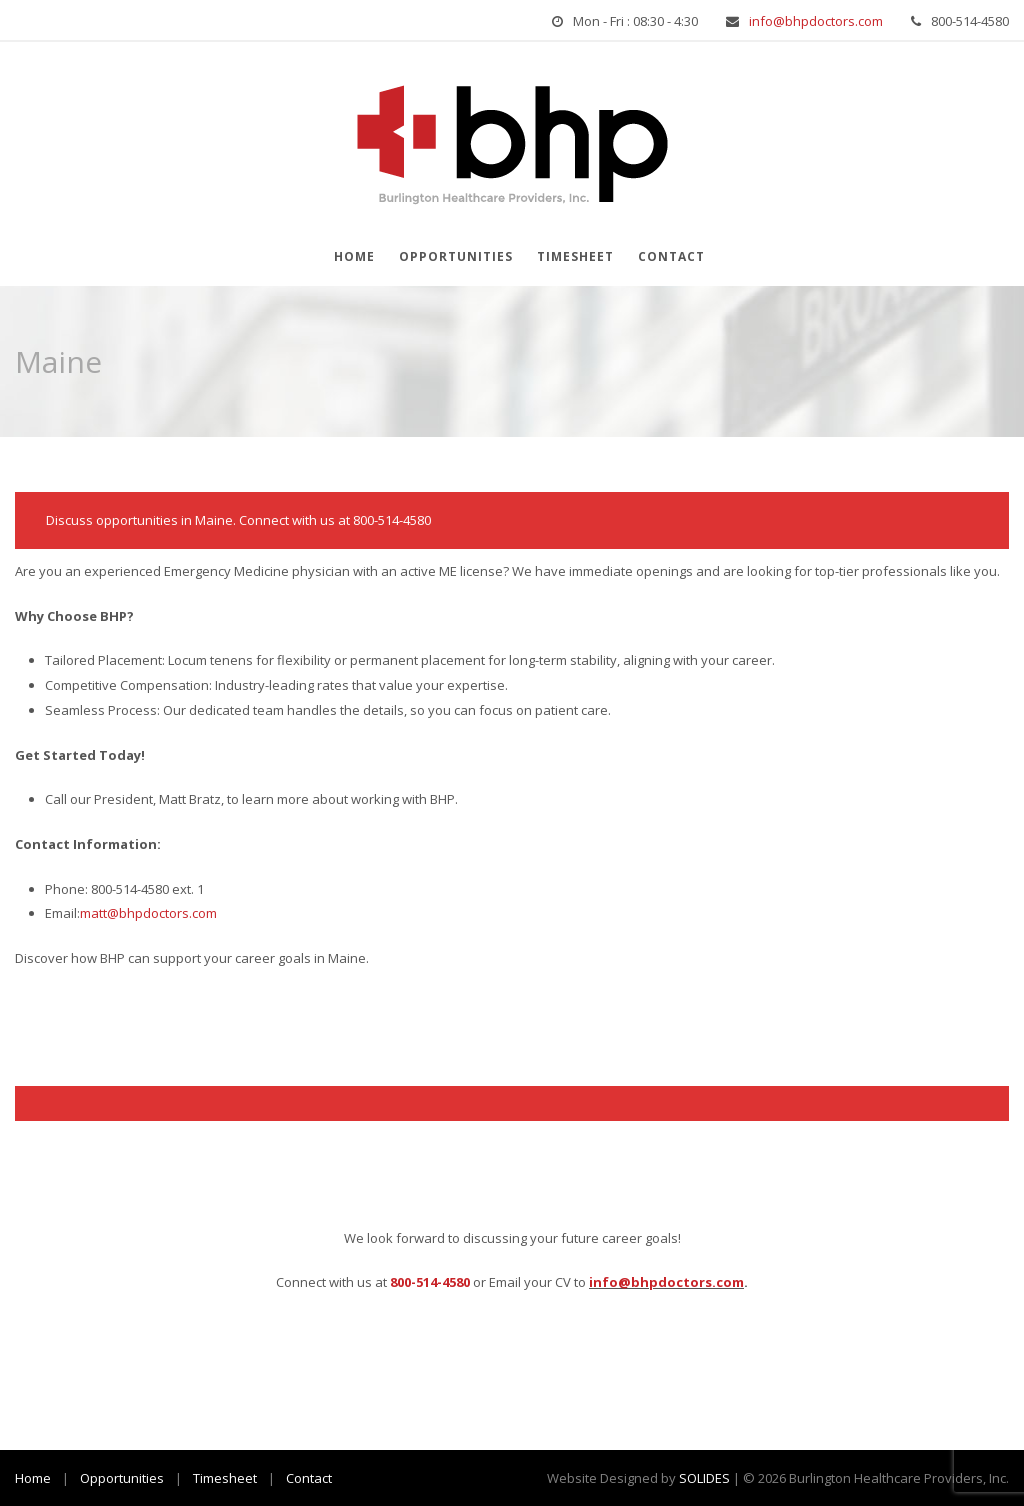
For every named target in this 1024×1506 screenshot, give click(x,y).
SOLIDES (704, 1478)
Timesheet (575, 256)
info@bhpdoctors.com (816, 21)
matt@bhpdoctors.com (148, 913)
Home (354, 256)
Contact (671, 256)
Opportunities (456, 256)
